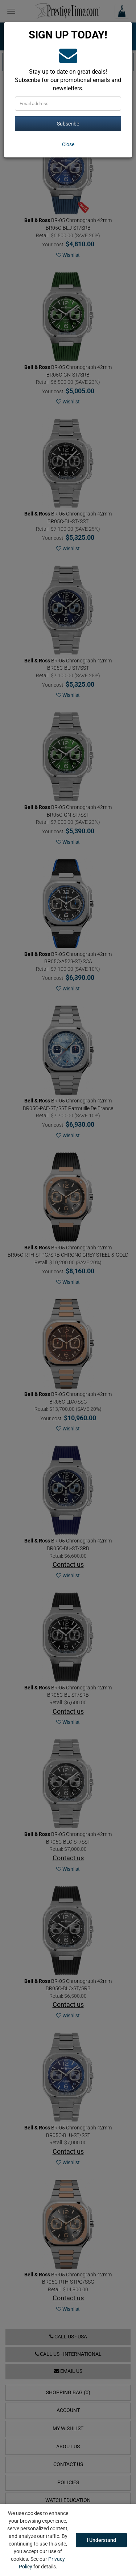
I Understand (101, 2540)
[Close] (68, 144)
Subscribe (68, 124)
